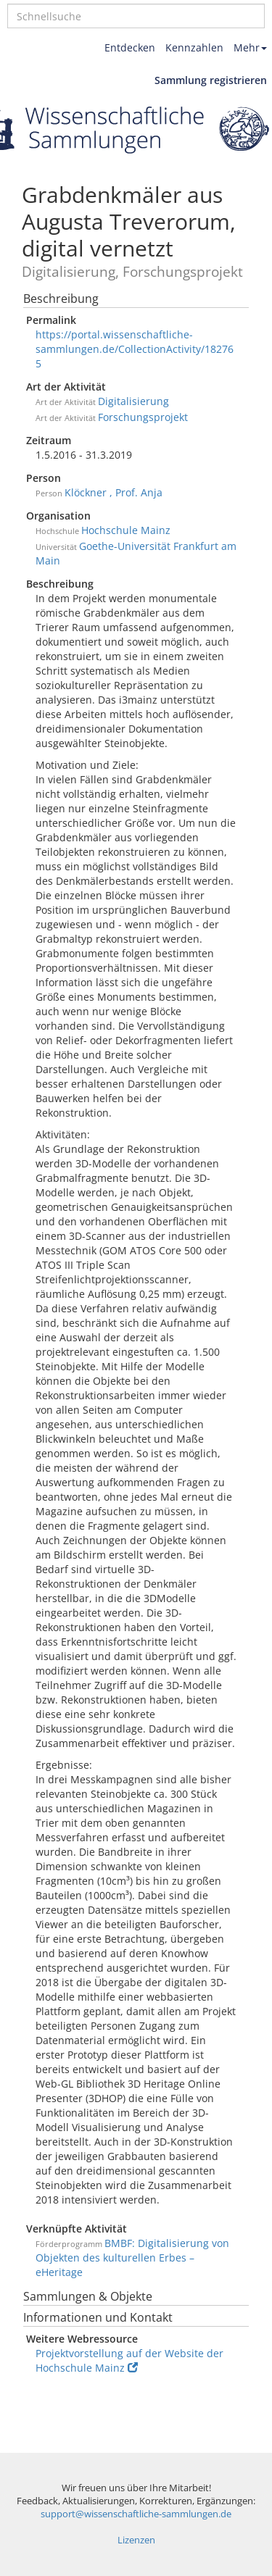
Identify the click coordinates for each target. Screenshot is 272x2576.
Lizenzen (136, 2540)
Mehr (250, 47)
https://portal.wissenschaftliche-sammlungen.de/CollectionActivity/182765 (135, 349)
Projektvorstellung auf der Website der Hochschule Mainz (129, 2360)
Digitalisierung (133, 401)
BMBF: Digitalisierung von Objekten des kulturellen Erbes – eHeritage (132, 2257)
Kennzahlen (194, 47)
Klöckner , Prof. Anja (113, 492)
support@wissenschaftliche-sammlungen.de (136, 2514)
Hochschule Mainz (125, 530)
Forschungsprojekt (143, 417)
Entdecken (129, 47)
